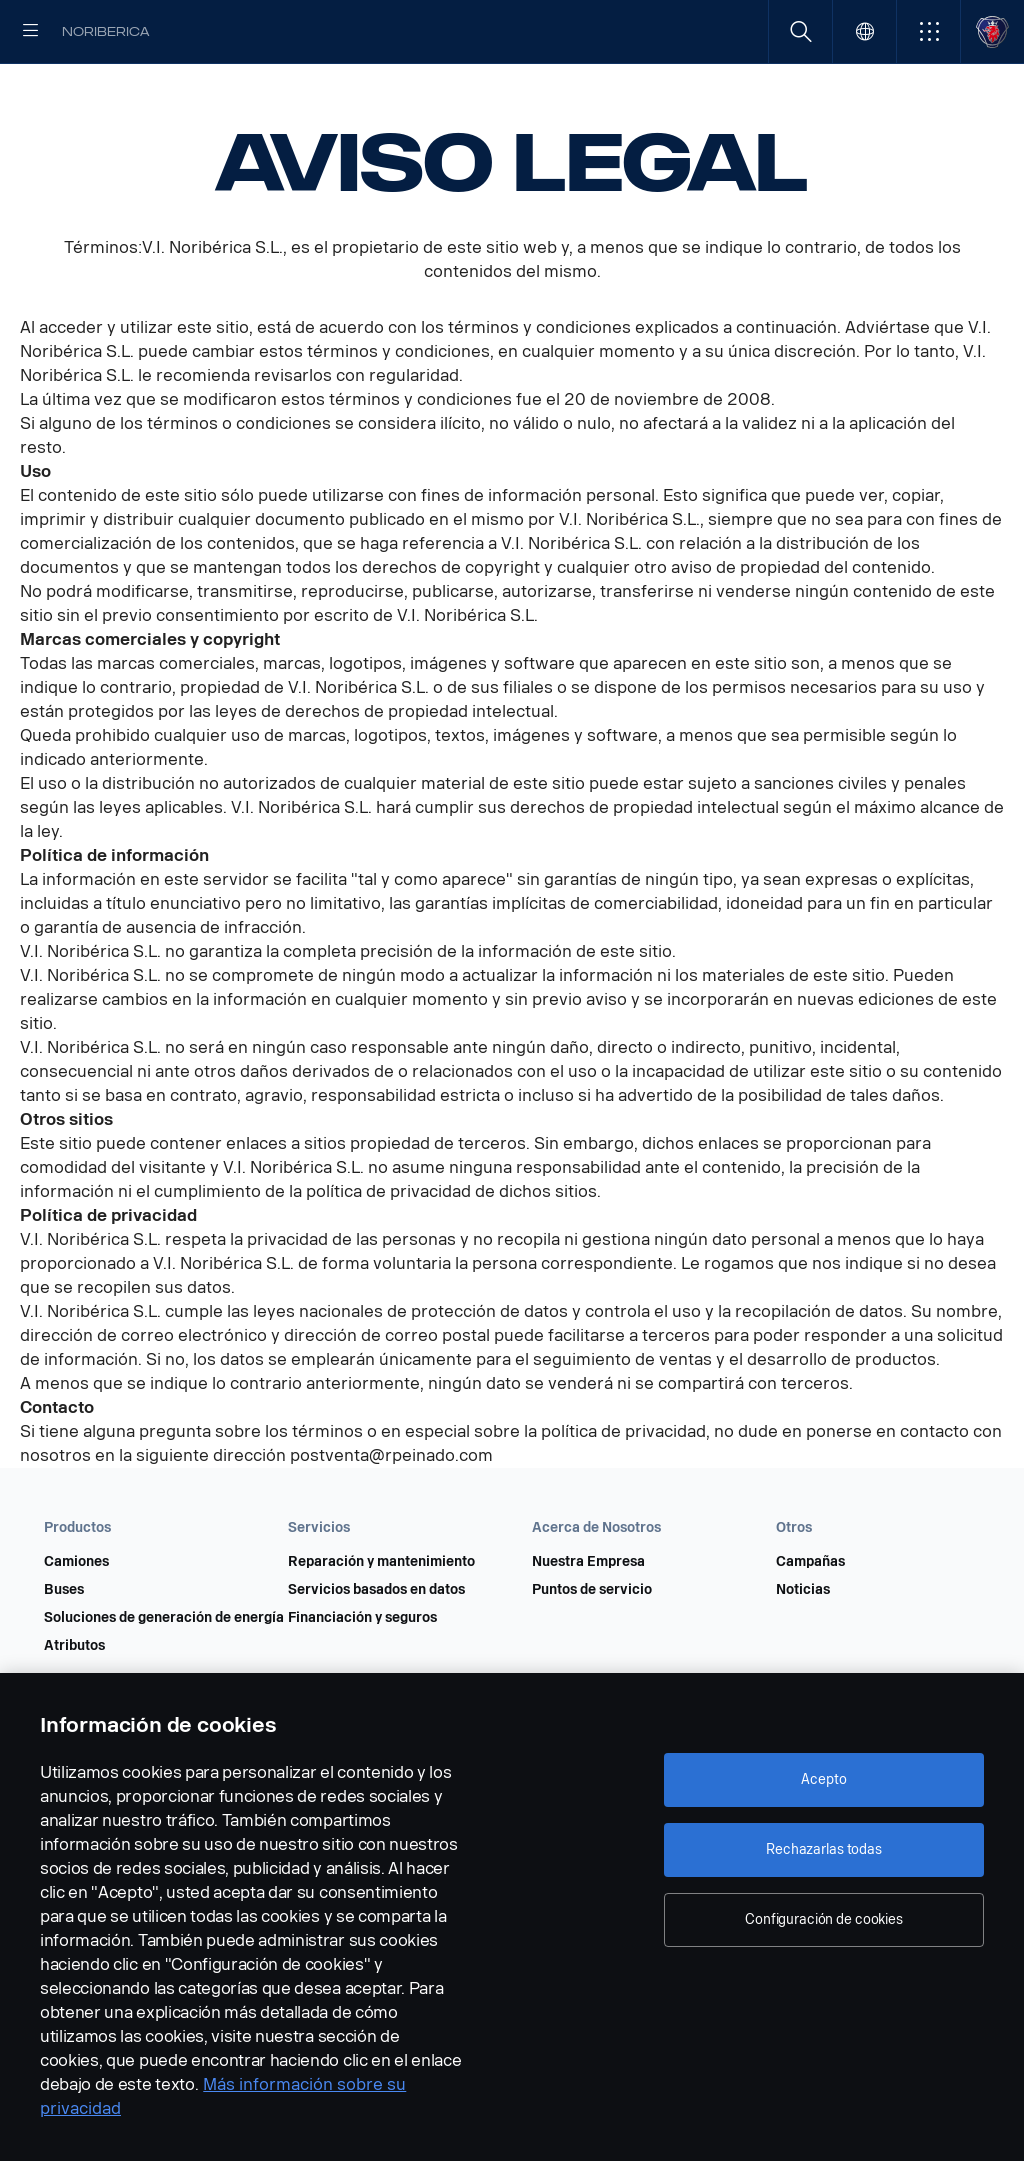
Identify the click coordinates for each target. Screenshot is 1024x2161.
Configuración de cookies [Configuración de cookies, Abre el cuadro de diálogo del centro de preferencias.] (824, 1919)
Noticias (803, 1654)
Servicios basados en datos (376, 1654)
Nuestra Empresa (588, 1626)
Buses (64, 1654)
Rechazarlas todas (824, 1849)
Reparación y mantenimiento (381, 1626)
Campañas (810, 1626)
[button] (928, 31)
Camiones (76, 1626)
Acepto (823, 1779)
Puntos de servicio (592, 1654)
